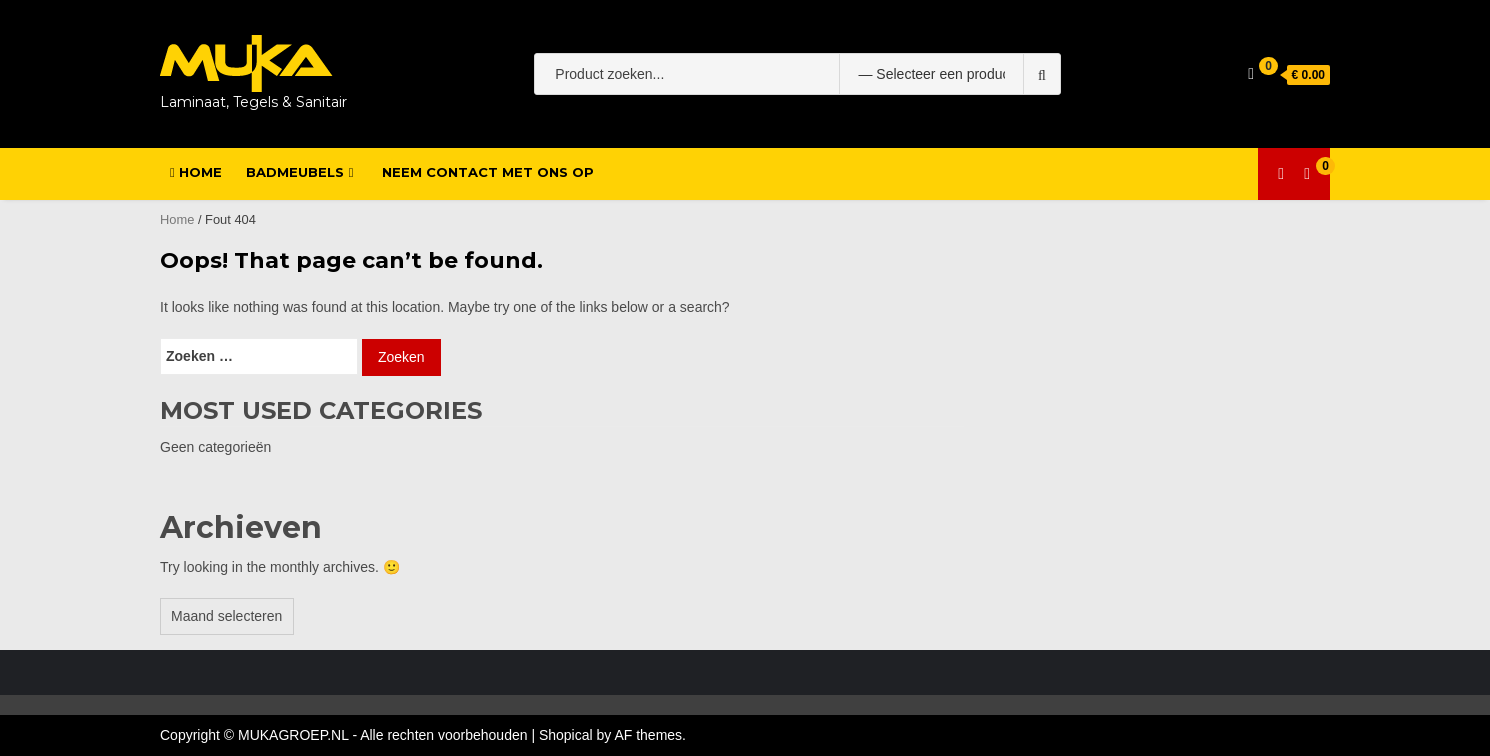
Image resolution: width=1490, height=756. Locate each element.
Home (196, 172)
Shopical (566, 735)
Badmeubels (295, 172)
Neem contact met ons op (488, 172)
